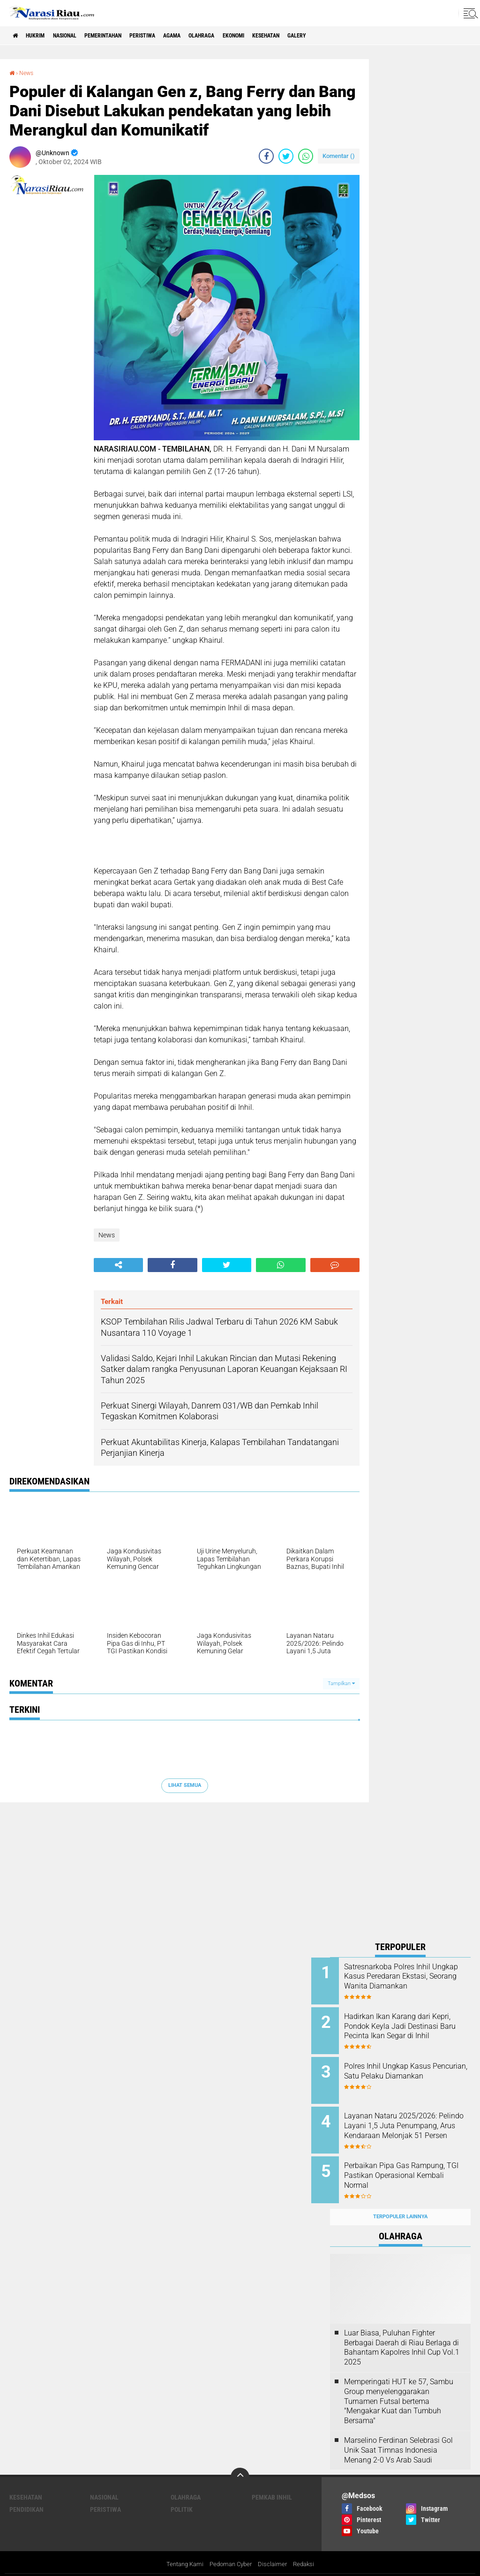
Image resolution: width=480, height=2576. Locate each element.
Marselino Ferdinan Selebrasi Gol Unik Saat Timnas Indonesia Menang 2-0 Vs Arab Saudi (398, 2435)
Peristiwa (174, 35)
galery (363, 35)
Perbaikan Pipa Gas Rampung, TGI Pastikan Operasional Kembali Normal (413, 2165)
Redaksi (307, 2549)
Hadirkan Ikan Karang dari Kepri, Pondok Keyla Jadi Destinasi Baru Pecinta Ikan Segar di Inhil (408, 2028)
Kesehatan (325, 35)
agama (211, 35)
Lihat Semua (184, 1785)
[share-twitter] (285, 156)
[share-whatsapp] (305, 156)
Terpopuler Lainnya (400, 2202)
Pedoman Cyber (231, 2549)
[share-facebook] (266, 156)
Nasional (78, 35)
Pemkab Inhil (272, 2482)
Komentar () (338, 155)
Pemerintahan (126, 35)
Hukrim (42, 35)
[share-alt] (118, 1265)
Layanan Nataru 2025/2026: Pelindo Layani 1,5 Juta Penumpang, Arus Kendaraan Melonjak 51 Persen (411, 2123)
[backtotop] (240, 2462)
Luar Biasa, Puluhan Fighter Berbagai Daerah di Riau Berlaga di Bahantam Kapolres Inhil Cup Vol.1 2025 (401, 2332)
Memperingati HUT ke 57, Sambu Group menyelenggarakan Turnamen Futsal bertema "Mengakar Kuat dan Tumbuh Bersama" (398, 2386)
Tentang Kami (181, 2549)
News (28, 72)
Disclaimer (275, 2549)
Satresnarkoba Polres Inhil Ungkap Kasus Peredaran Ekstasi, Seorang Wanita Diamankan (406, 1981)
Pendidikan (26, 2494)
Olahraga (247, 35)
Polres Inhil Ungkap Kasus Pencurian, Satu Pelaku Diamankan (406, 2070)
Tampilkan (341, 1683)
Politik (182, 2494)
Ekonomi (285, 35)
